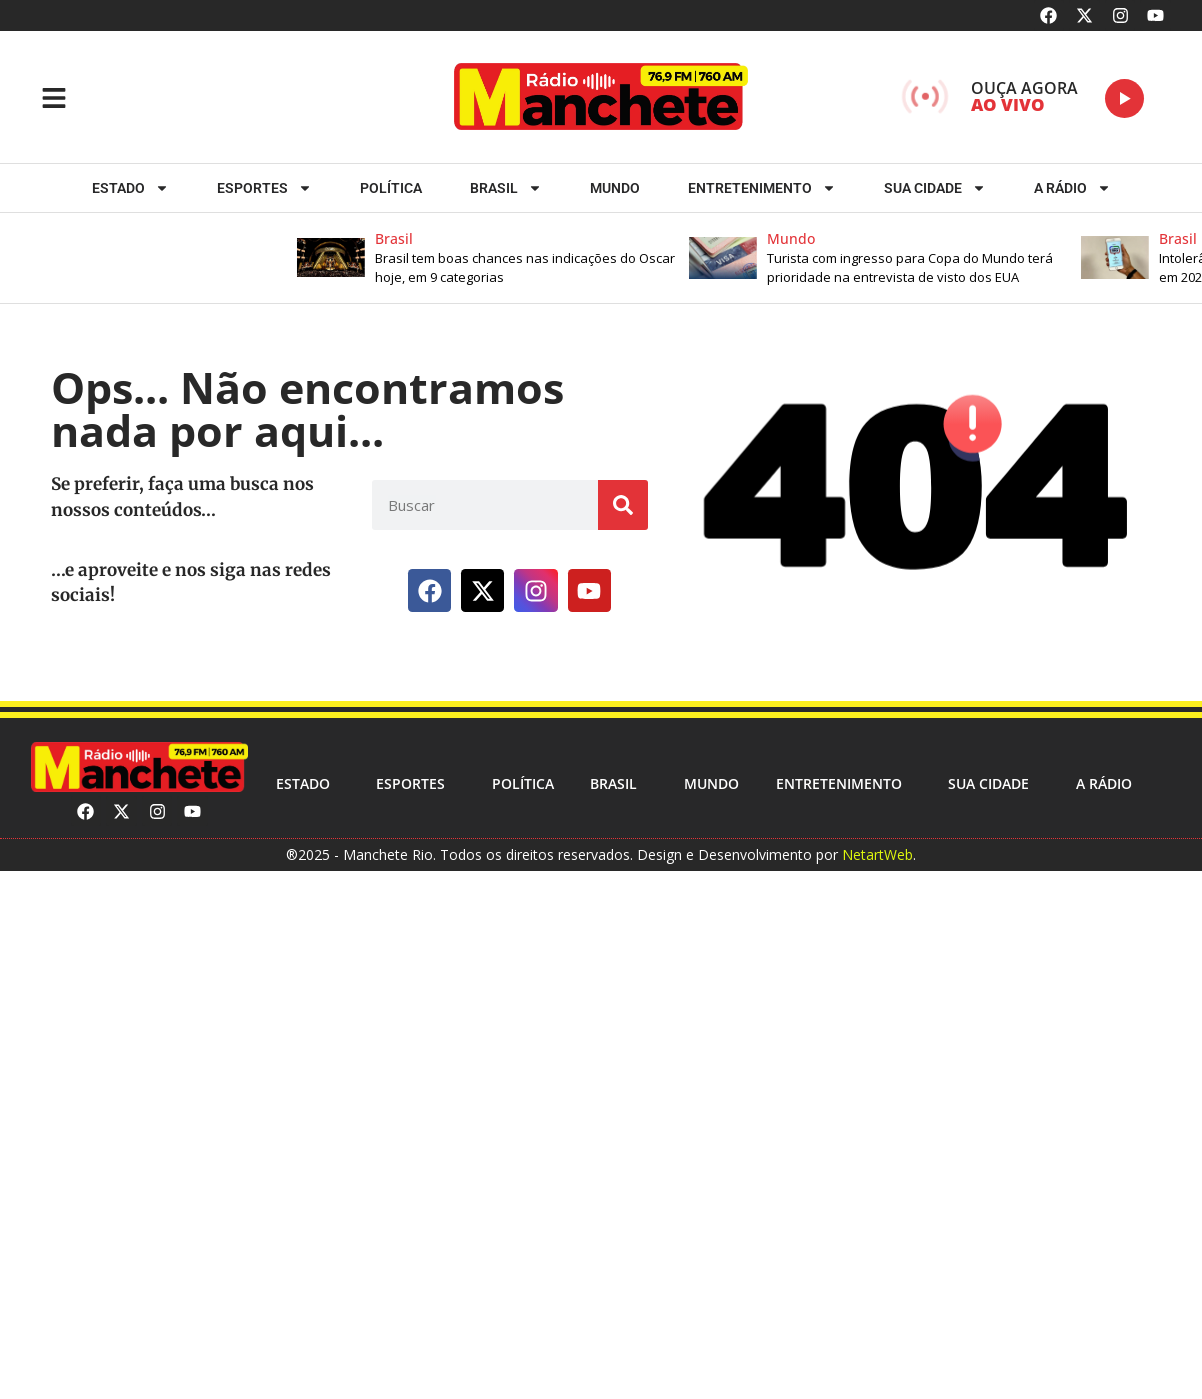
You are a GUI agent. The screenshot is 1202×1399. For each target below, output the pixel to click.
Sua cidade (935, 188)
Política (391, 188)
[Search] (623, 505)
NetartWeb (877, 854)
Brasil (506, 188)
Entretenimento (762, 188)
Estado (130, 188)
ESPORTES (264, 188)
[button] (503, 258)
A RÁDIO (1072, 188)
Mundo (615, 188)
